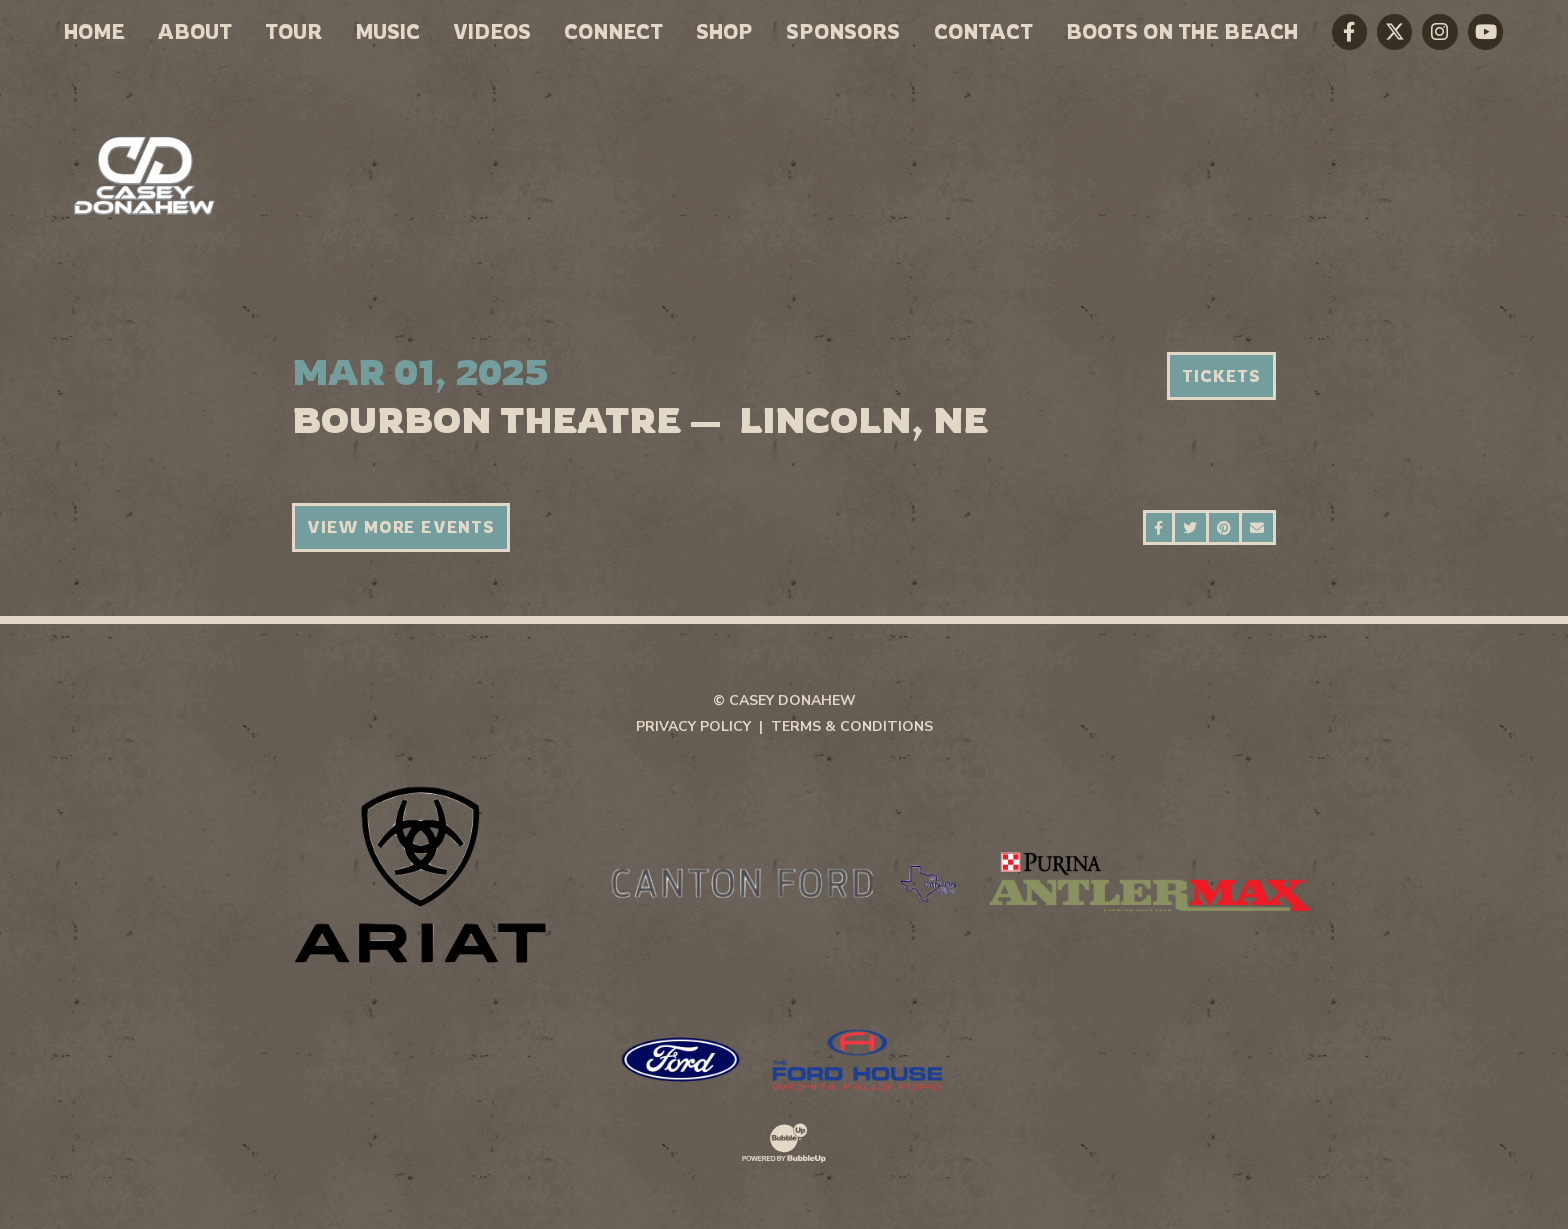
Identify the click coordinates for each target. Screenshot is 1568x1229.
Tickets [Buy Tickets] (1221, 376)
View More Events (401, 527)
